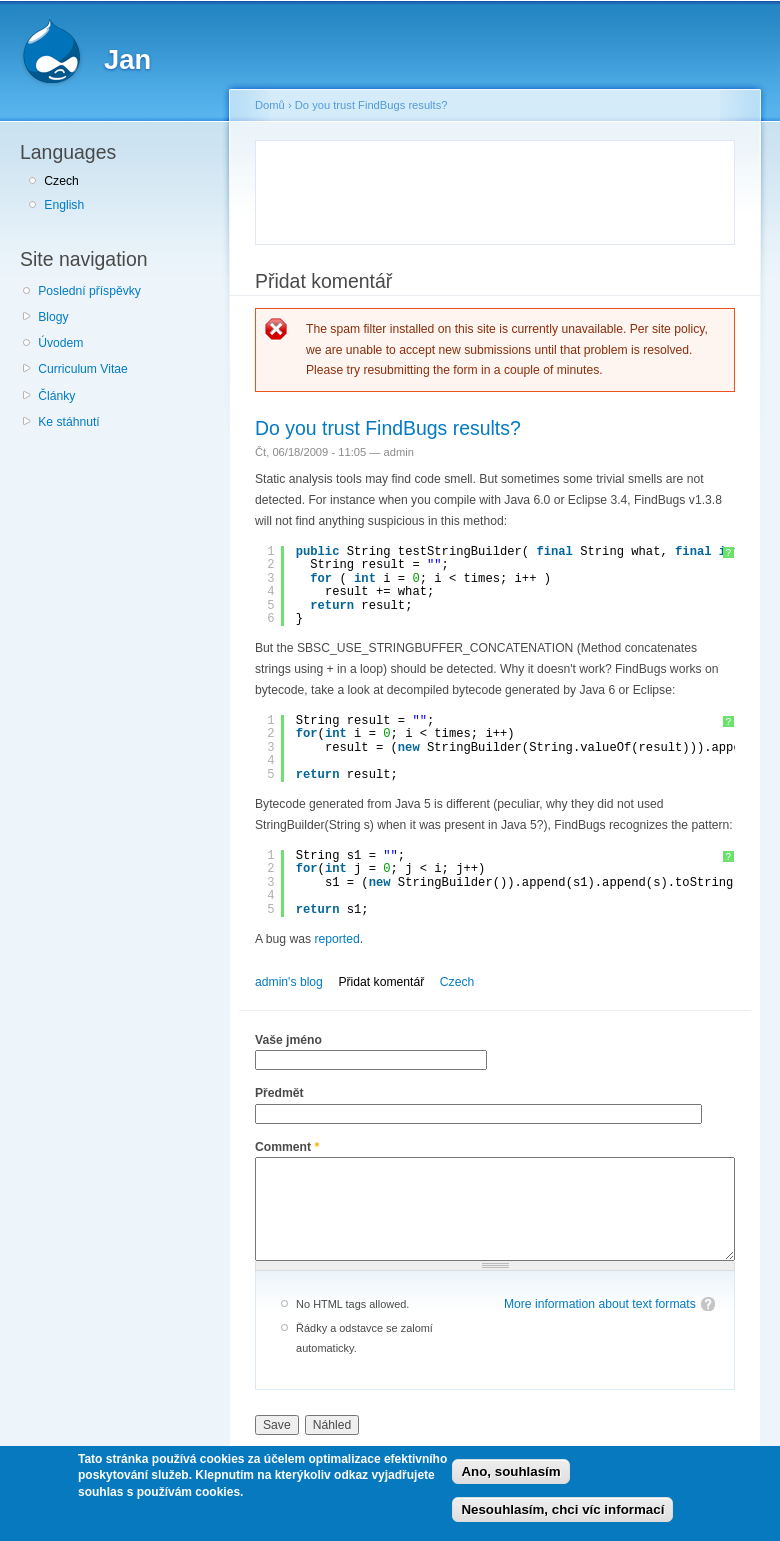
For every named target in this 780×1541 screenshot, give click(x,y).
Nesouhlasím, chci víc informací (562, 1509)
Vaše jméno (288, 1040)
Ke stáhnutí (69, 422)
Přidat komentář (381, 982)
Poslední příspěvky (89, 291)
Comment (287, 1147)
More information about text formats (600, 1304)
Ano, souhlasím (510, 1471)
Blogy (53, 317)
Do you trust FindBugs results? (371, 105)
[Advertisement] (502, 189)
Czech (61, 181)
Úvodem (60, 343)
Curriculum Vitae (83, 369)
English (64, 205)
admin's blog (289, 982)
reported (336, 939)
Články (56, 396)
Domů (270, 105)
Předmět (279, 1093)
